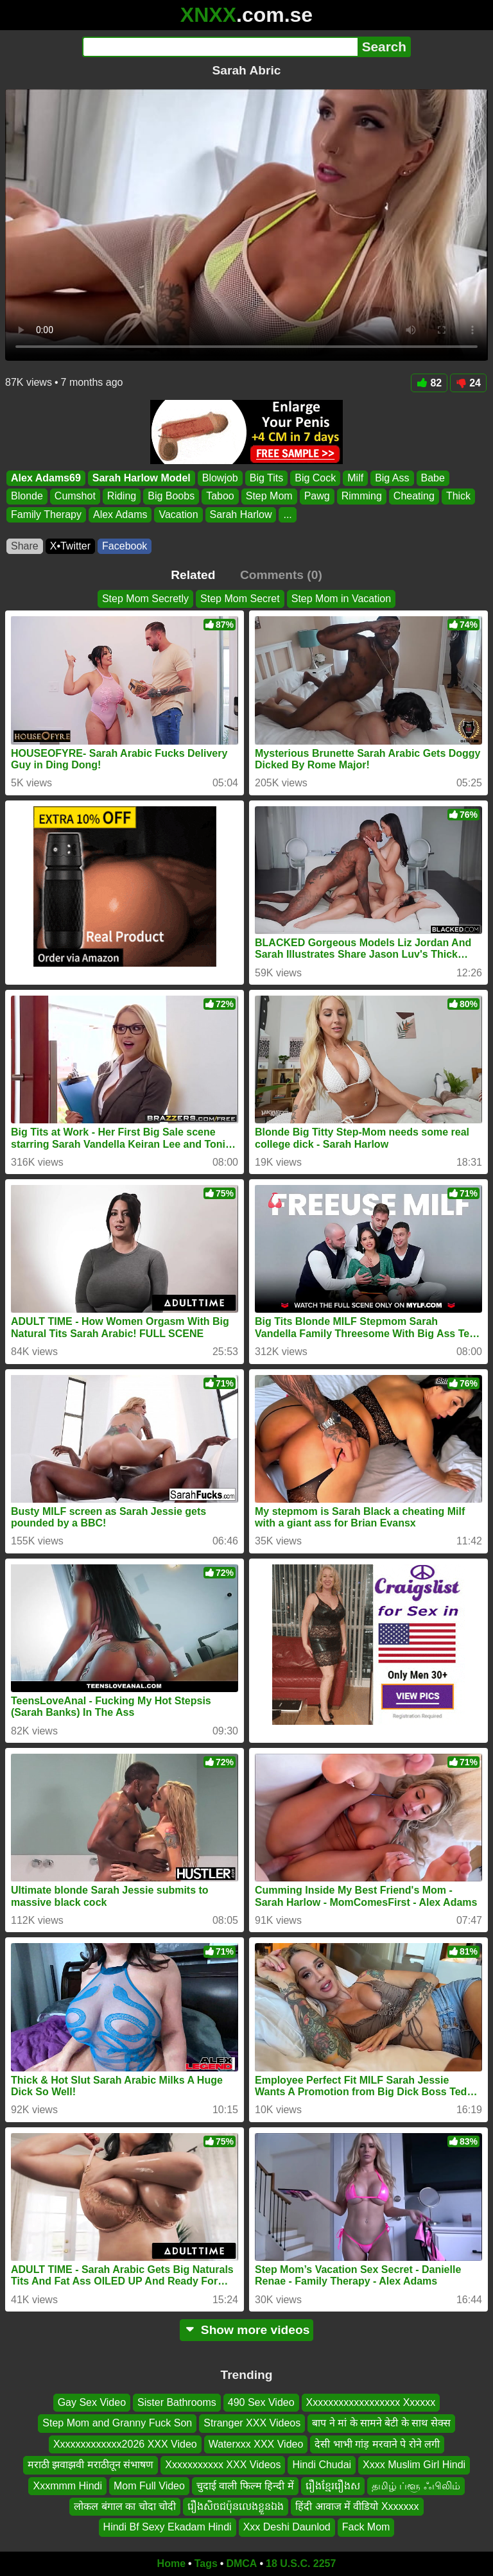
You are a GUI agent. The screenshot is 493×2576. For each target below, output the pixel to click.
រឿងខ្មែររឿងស (333, 2485)
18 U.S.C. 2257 (301, 2563)
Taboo (220, 496)
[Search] (220, 47)
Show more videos (247, 2330)
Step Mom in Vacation (341, 598)
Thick (458, 496)
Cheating (414, 496)
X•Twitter (70, 545)
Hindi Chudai (321, 2465)
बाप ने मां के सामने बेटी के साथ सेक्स (381, 2423)
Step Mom (269, 496)
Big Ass (392, 477)
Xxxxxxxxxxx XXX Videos (223, 2465)
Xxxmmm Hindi (67, 2485)
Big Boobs (171, 496)
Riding (121, 496)
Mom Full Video (149, 2485)
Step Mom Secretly (145, 598)
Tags (206, 2563)
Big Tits (266, 477)
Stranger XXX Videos (251, 2423)
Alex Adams (120, 514)
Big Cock (315, 477)
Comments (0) (281, 575)
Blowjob (220, 477)
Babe (433, 477)
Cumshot (75, 496)
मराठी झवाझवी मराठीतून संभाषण (90, 2465)
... (287, 514)
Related (193, 575)
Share (25, 545)
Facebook (124, 545)
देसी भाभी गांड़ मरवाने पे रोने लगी (377, 2444)
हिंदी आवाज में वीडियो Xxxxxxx (357, 2506)
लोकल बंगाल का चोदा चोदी (125, 2506)
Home (171, 2563)
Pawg (317, 496)
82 (429, 382)
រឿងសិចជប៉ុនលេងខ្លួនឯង (235, 2506)
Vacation (178, 514)
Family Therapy (46, 514)
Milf (355, 477)
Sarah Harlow (241, 514)
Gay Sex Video (92, 2402)
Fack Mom (366, 2527)
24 (468, 382)
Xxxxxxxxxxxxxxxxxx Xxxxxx (371, 2402)
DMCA (241, 2563)
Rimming (362, 496)
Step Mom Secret (240, 598)
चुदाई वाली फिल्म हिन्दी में (245, 2485)
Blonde (27, 496)
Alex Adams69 (46, 477)
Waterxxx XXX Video (256, 2444)
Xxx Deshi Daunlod (287, 2527)
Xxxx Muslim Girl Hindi (414, 2465)
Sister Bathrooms (176, 2402)
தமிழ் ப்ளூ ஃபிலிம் (416, 2485)
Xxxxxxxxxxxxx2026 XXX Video (125, 2444)
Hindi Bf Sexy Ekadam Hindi (167, 2527)
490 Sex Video (261, 2402)
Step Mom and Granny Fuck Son (117, 2423)
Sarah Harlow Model (141, 477)
